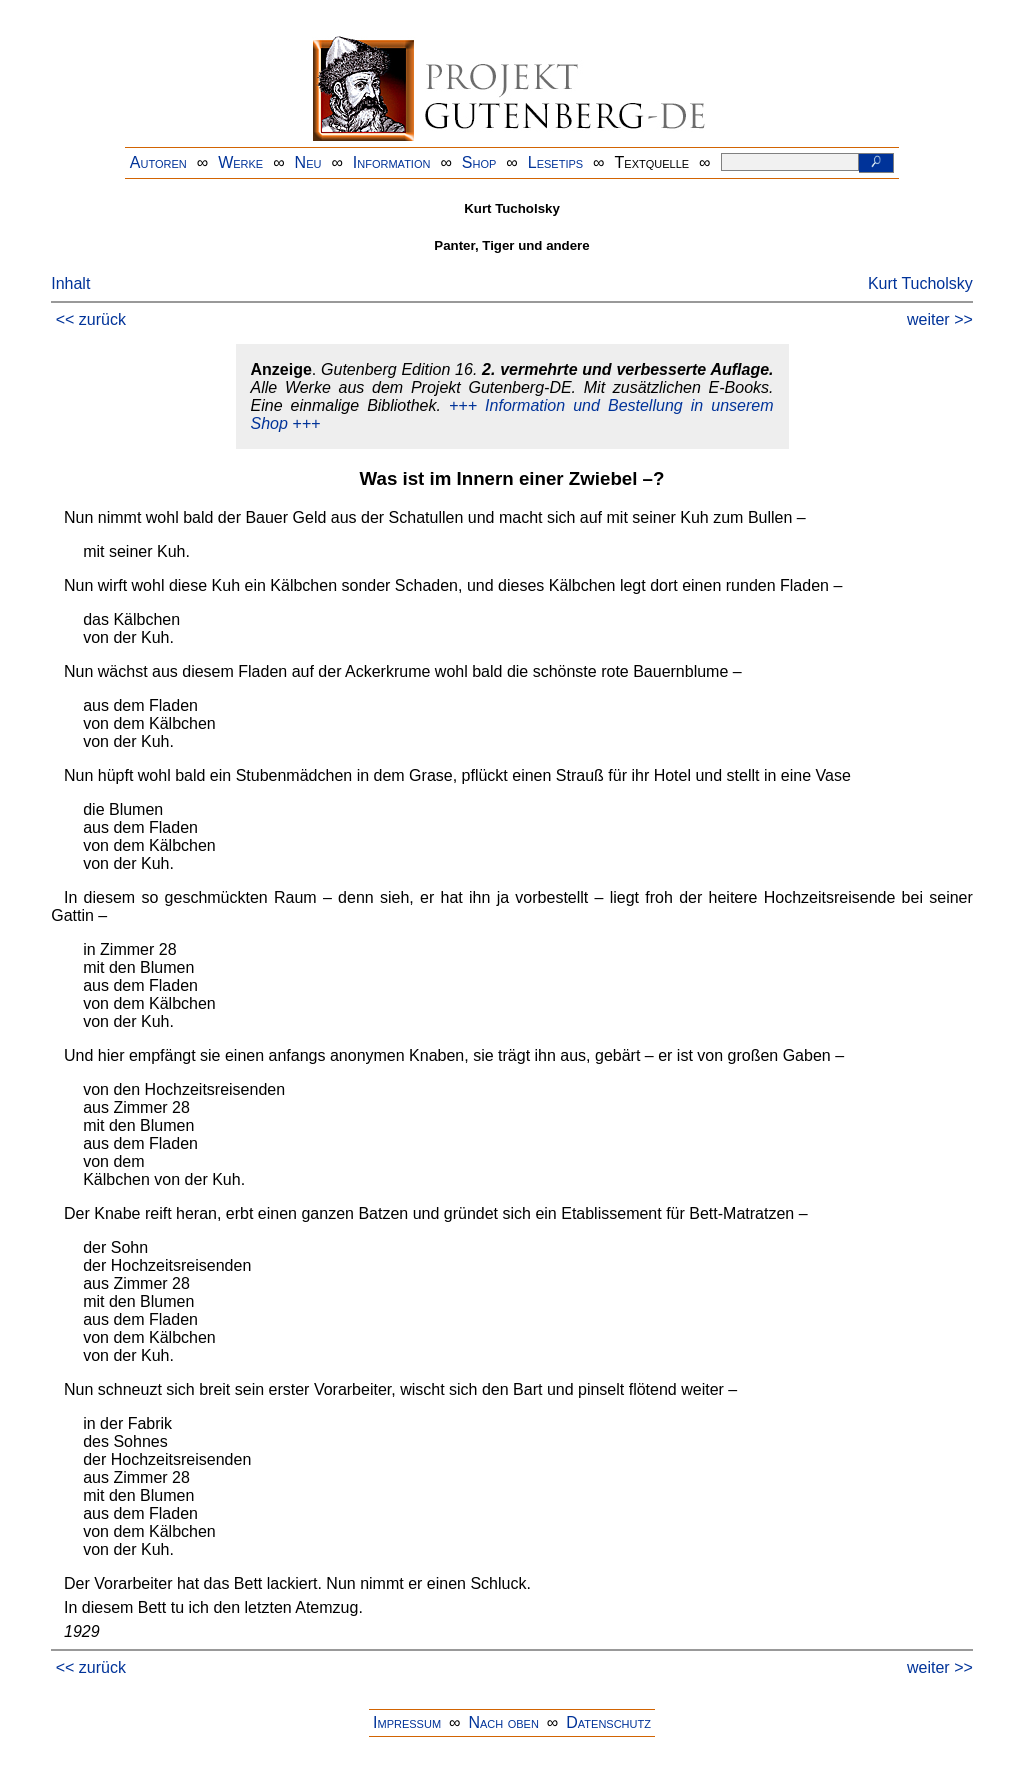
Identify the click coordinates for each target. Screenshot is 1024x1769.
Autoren (158, 162)
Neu (308, 162)
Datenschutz (608, 1722)
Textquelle (652, 162)
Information (392, 162)
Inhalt (70, 283)
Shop (479, 162)
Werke (240, 162)
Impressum (407, 1722)
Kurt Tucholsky (920, 283)
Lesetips (555, 162)
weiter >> (940, 319)
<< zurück (91, 319)
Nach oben (503, 1722)
